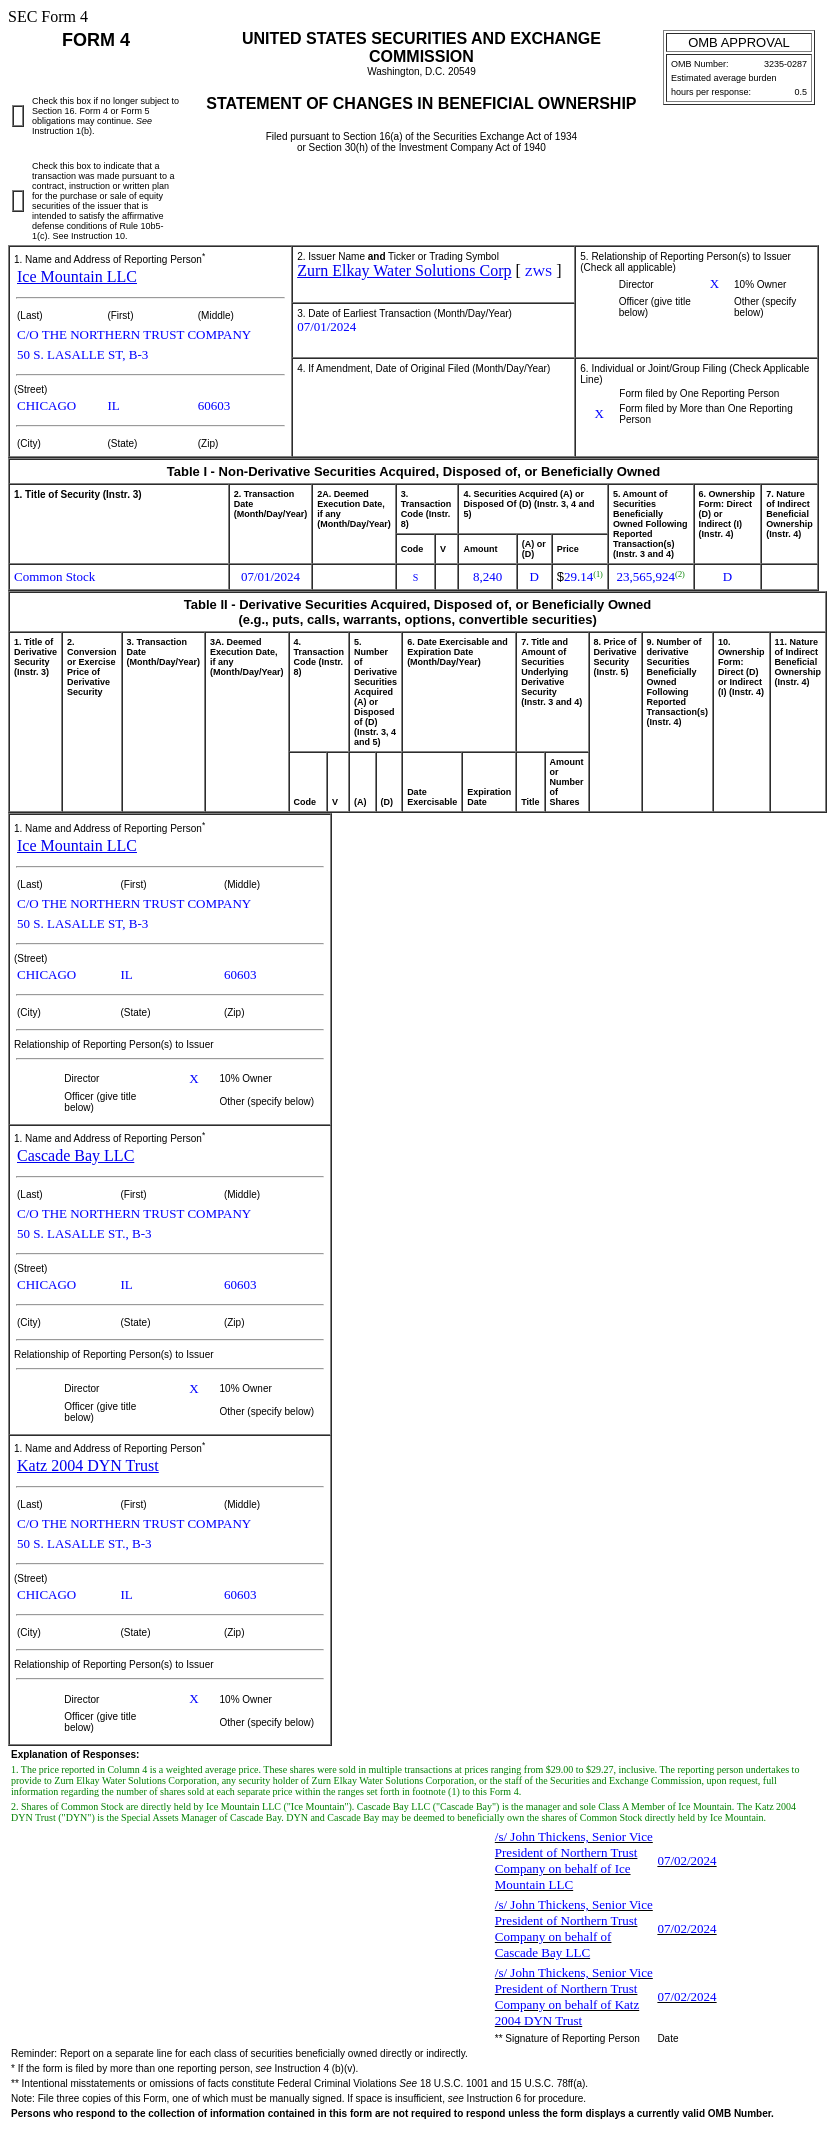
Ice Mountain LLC (77, 276)
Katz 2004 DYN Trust (88, 1465)
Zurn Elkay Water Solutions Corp (404, 270)
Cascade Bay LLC (75, 1155)
